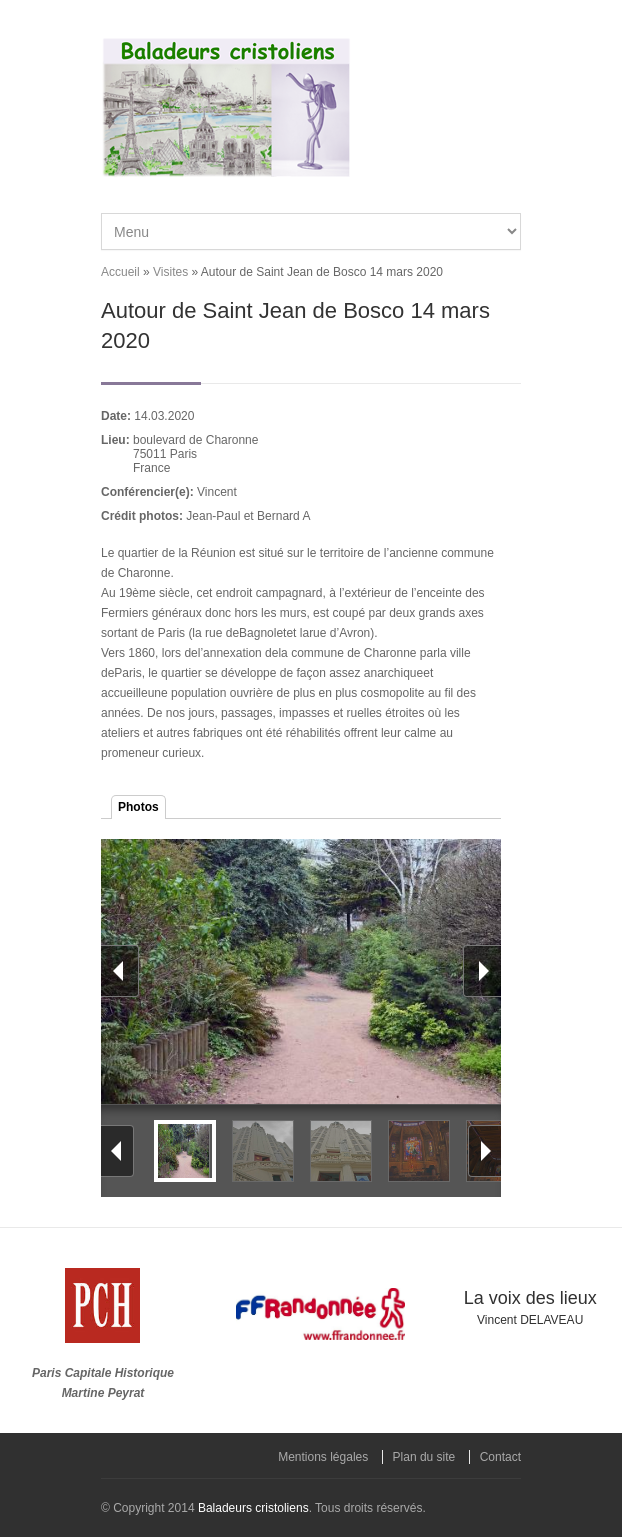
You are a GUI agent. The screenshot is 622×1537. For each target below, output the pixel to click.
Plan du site (424, 1457)
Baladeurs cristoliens (253, 1508)
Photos (138, 807)
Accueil (120, 272)
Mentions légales (323, 1457)
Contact (500, 1457)
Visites (170, 272)
